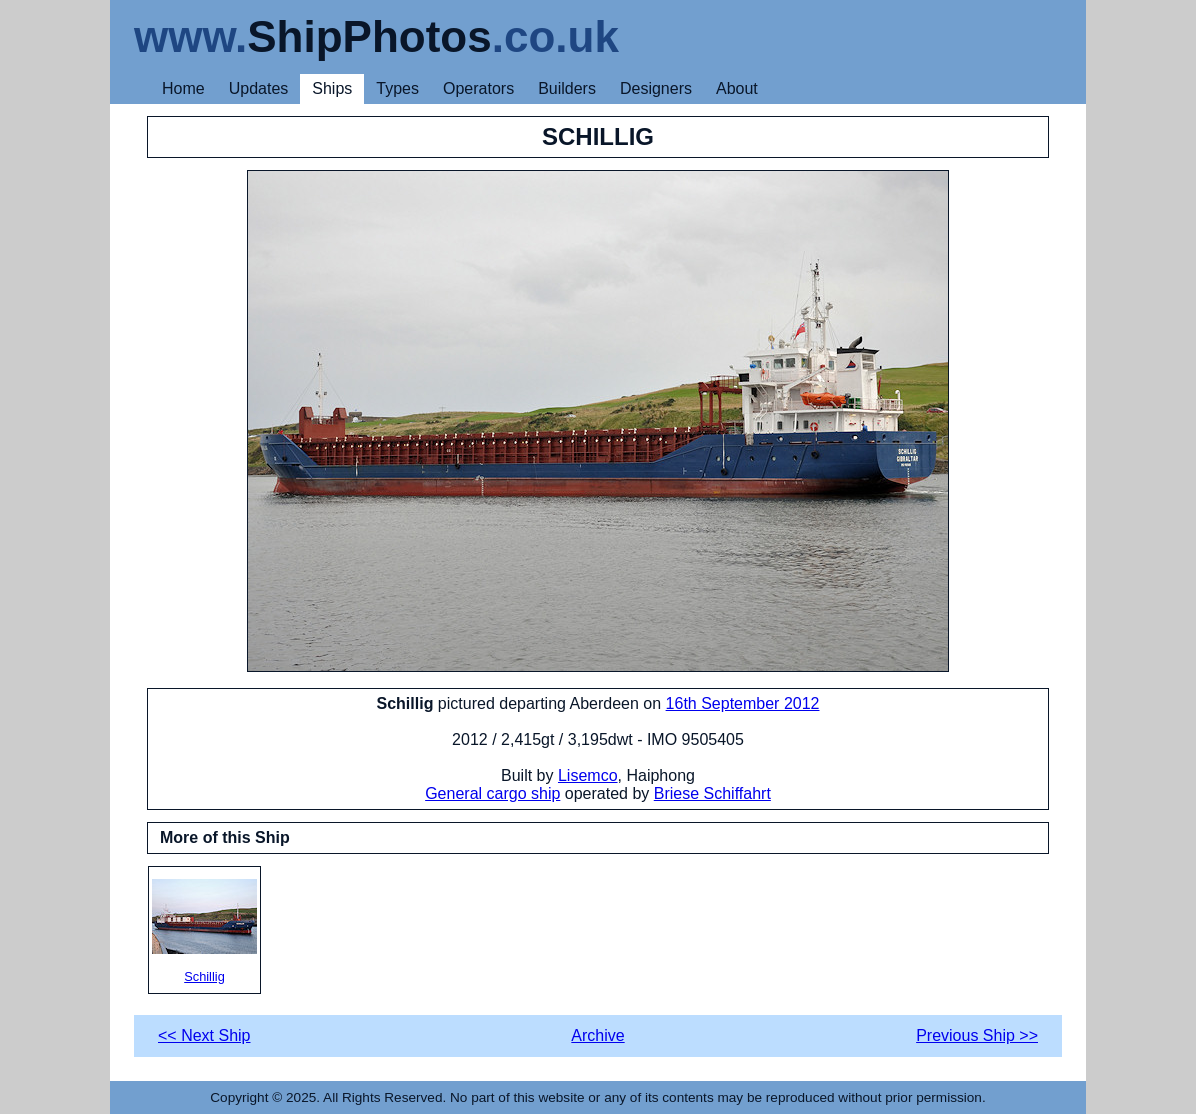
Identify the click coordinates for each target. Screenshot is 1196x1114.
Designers (656, 88)
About (737, 88)
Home (183, 88)
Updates (259, 88)
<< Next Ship (204, 1035)
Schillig (204, 931)
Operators (478, 88)
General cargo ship (492, 793)
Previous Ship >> (977, 1035)
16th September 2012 (743, 703)
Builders (567, 88)
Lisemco (588, 775)
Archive (597, 1035)
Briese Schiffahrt (712, 793)
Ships (332, 88)
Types (397, 88)
